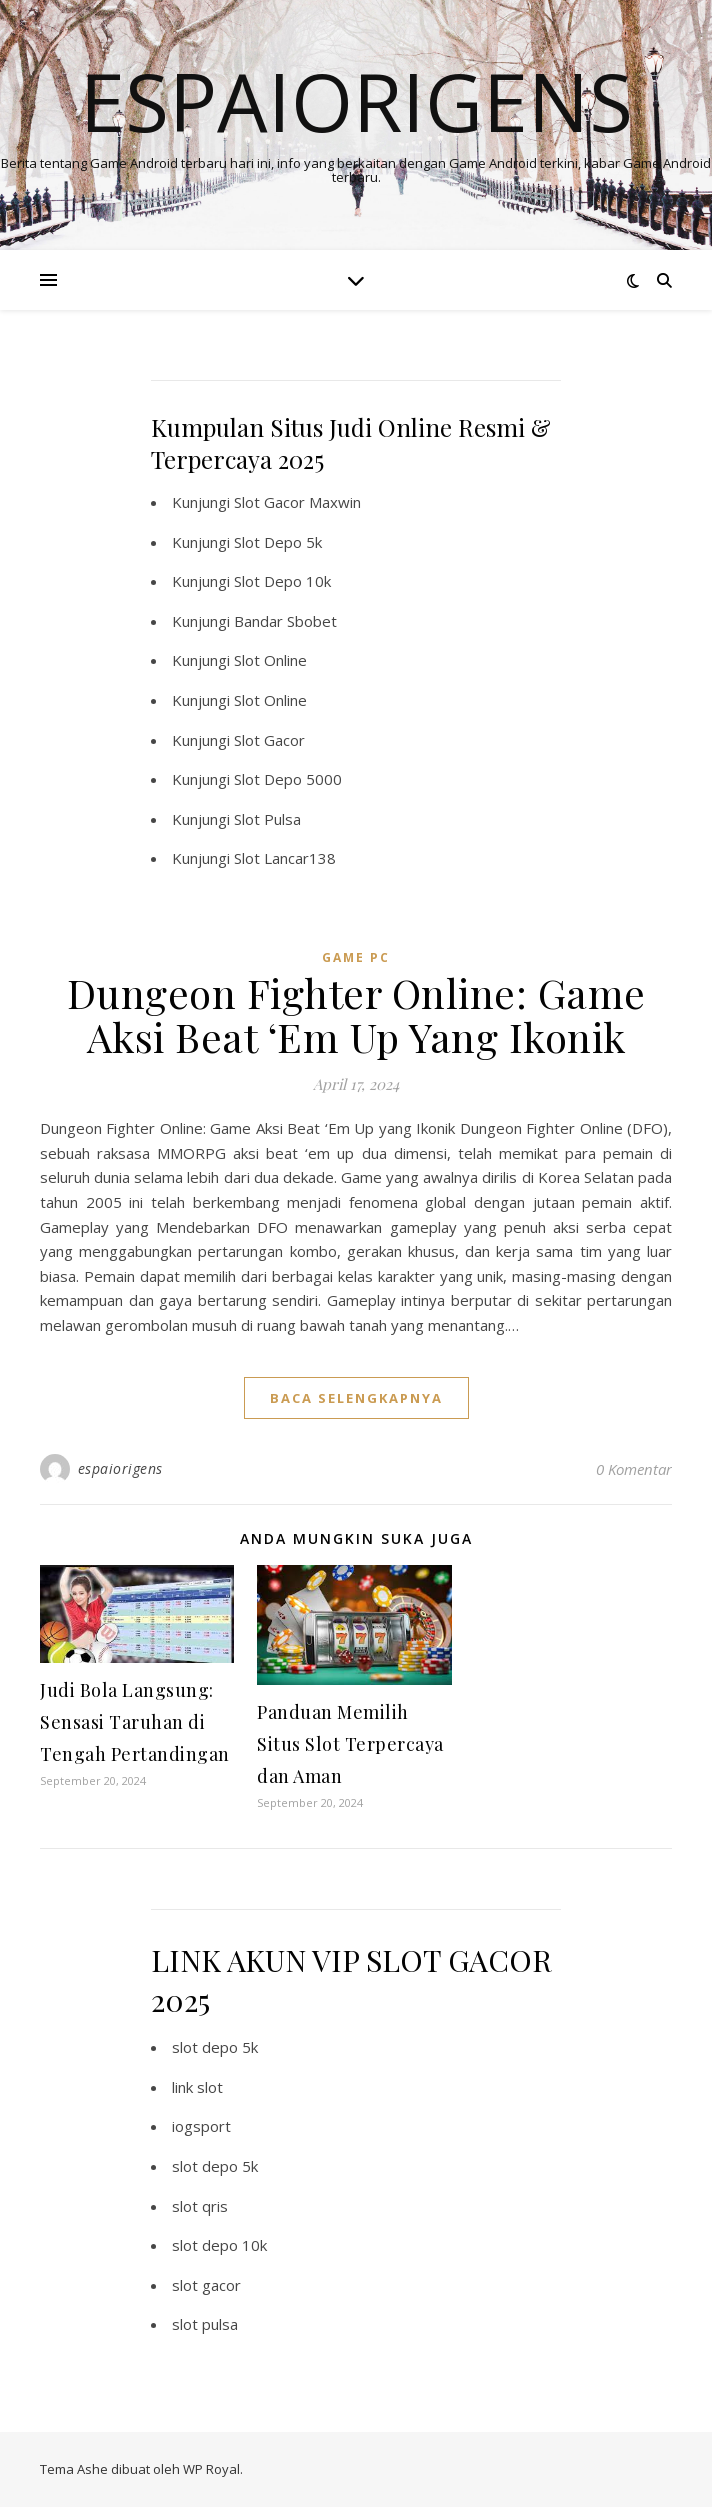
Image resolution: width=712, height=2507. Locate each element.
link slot (197, 2087)
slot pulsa (205, 2324)
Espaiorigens (356, 101)
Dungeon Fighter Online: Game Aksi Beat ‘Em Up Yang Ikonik (356, 1014)
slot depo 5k (215, 2047)
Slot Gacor (269, 740)
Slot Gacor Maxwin (297, 502)
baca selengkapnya (356, 1398)
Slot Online (270, 660)
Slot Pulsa (267, 819)
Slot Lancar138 (285, 858)
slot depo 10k (219, 2245)
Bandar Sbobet (285, 621)
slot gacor (206, 2285)
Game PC (356, 957)
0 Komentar (634, 1469)
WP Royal (211, 2469)
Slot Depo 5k (278, 542)
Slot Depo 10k (282, 581)
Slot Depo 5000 (288, 779)
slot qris (200, 2206)
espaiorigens (120, 1468)
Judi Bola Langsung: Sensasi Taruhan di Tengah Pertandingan (135, 1722)
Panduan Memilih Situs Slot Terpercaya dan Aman (350, 1744)
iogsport (201, 2126)
